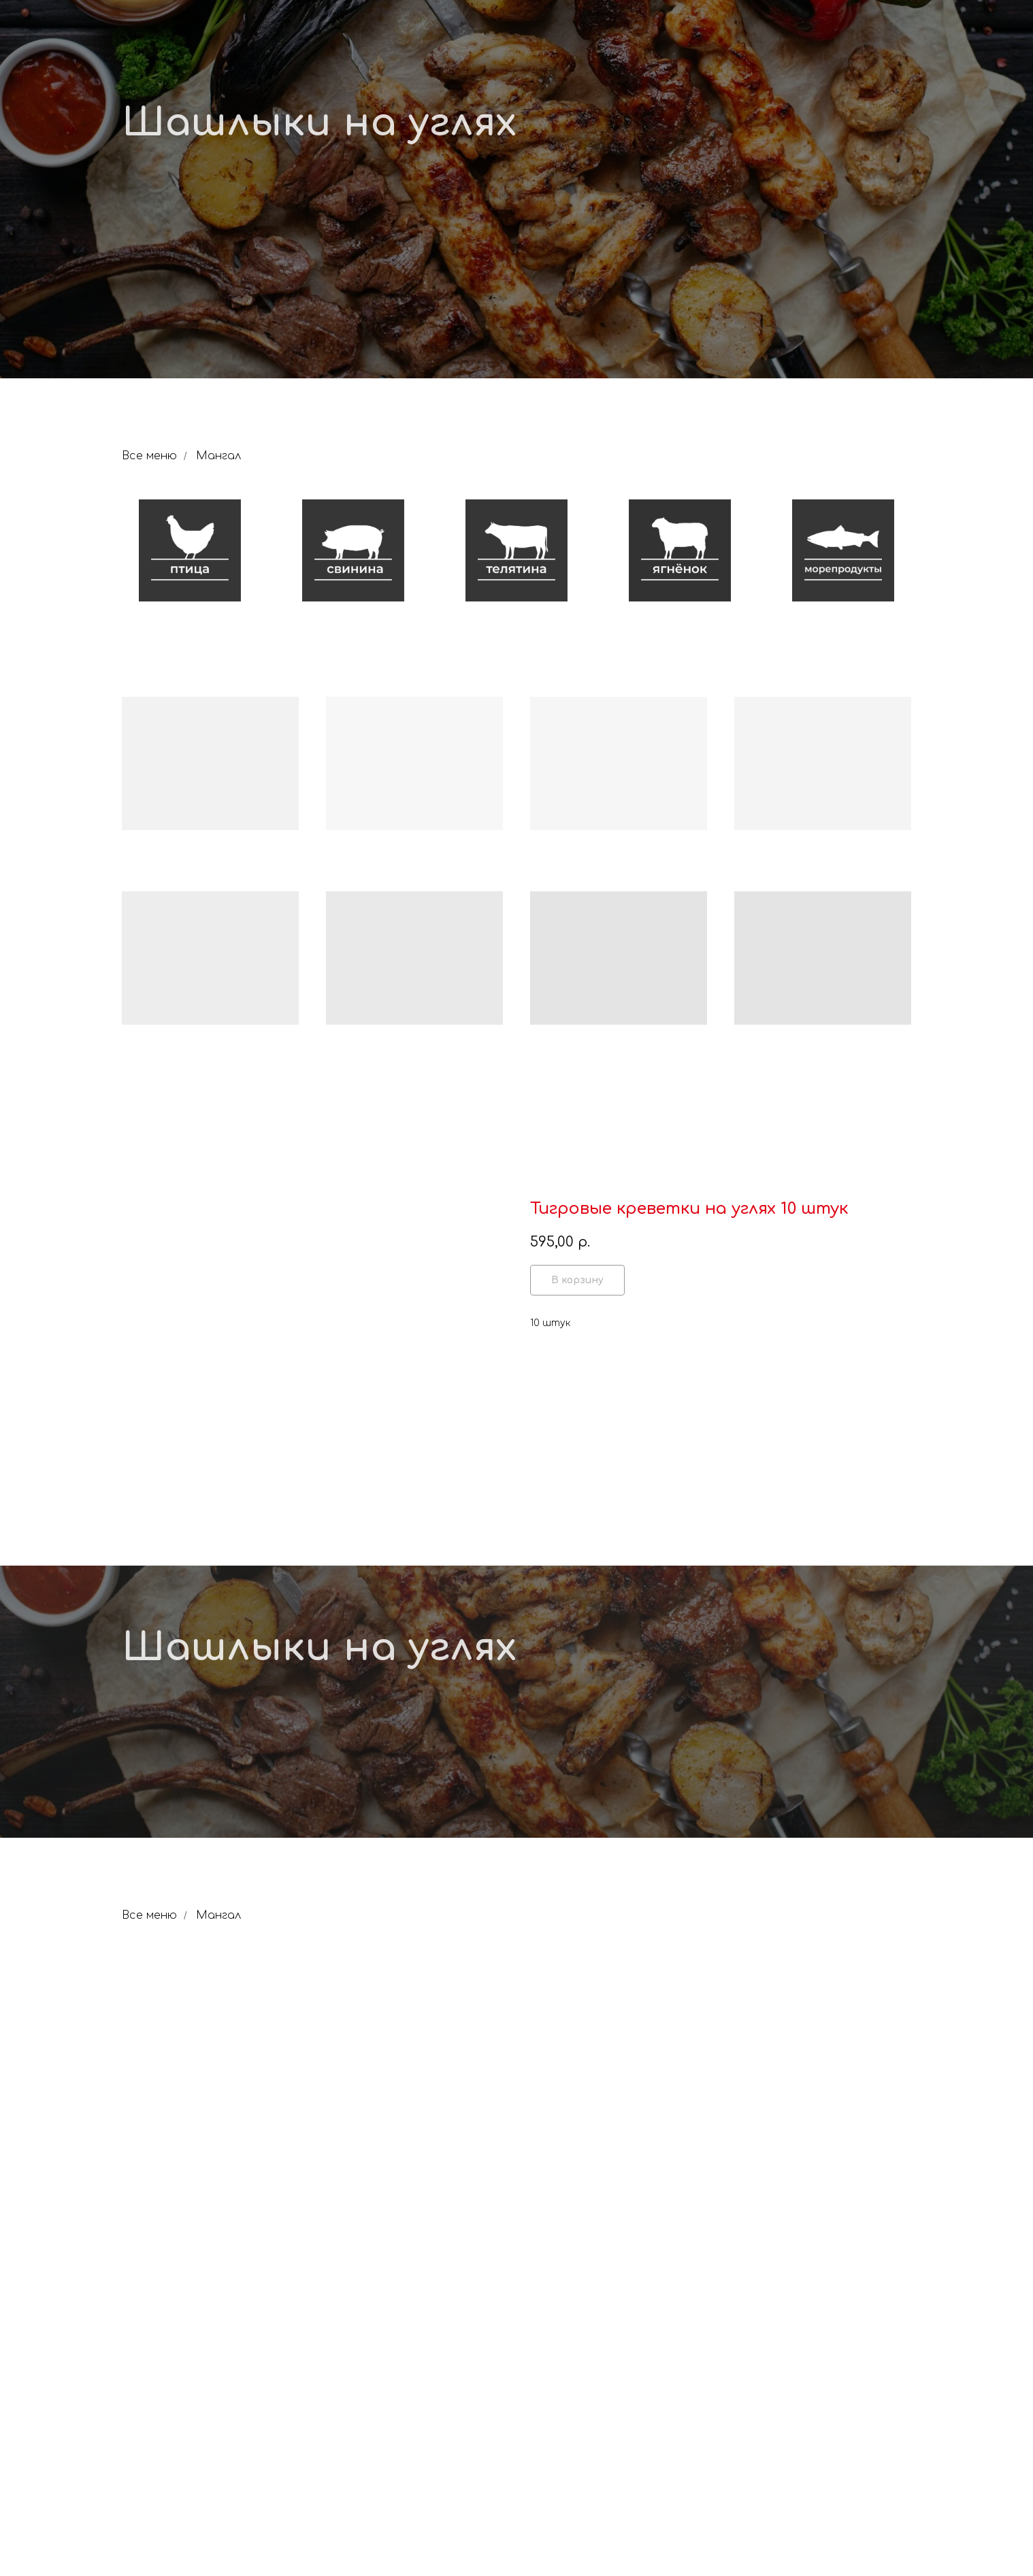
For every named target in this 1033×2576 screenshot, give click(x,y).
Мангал (218, 456)
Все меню (149, 456)
